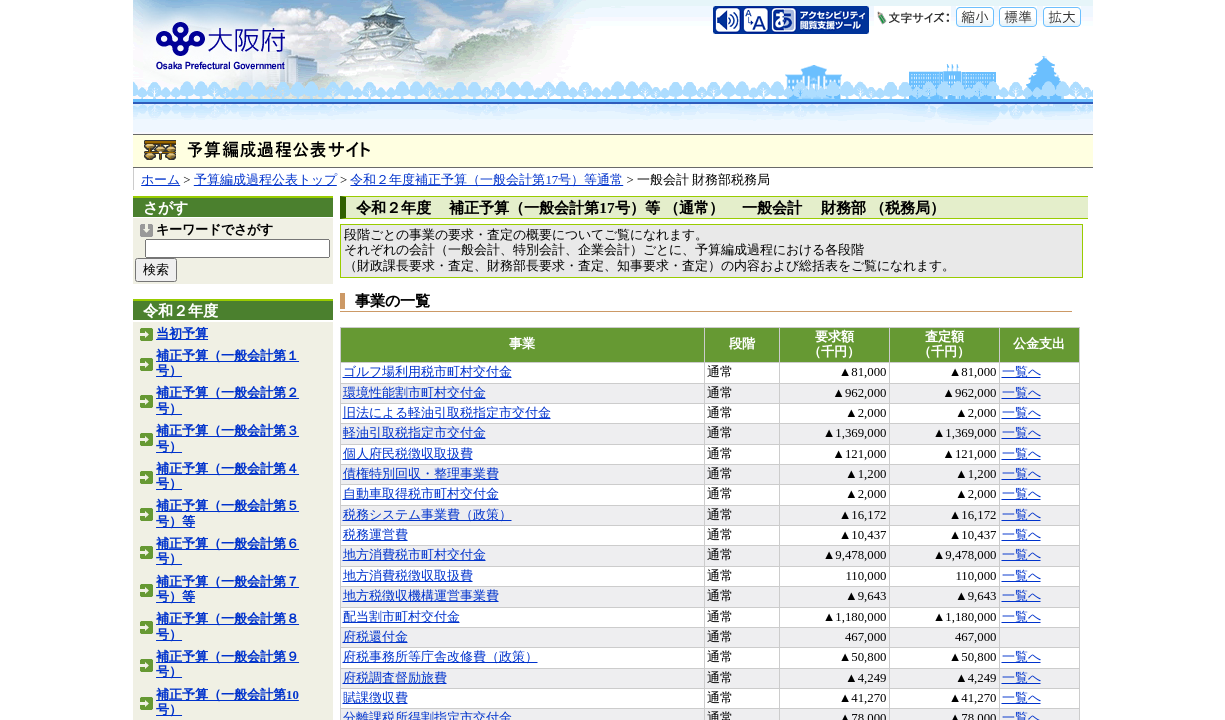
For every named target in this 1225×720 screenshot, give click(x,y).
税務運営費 (375, 535)
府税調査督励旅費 (395, 678)
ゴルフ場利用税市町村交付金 (427, 372)
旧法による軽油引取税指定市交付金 (447, 413)
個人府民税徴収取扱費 (408, 454)
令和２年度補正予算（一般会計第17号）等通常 (486, 180)
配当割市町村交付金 (401, 617)
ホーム (160, 180)
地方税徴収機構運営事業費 (421, 596)
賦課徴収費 (375, 698)
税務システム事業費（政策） (427, 515)
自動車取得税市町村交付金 (421, 494)
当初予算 (182, 334)
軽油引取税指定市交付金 (414, 433)
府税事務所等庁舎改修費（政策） (440, 657)
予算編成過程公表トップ (265, 180)
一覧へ (1021, 372)
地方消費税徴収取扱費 (408, 576)
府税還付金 (375, 637)
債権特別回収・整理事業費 (421, 474)
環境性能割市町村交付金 (414, 393)
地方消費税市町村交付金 (414, 555)
